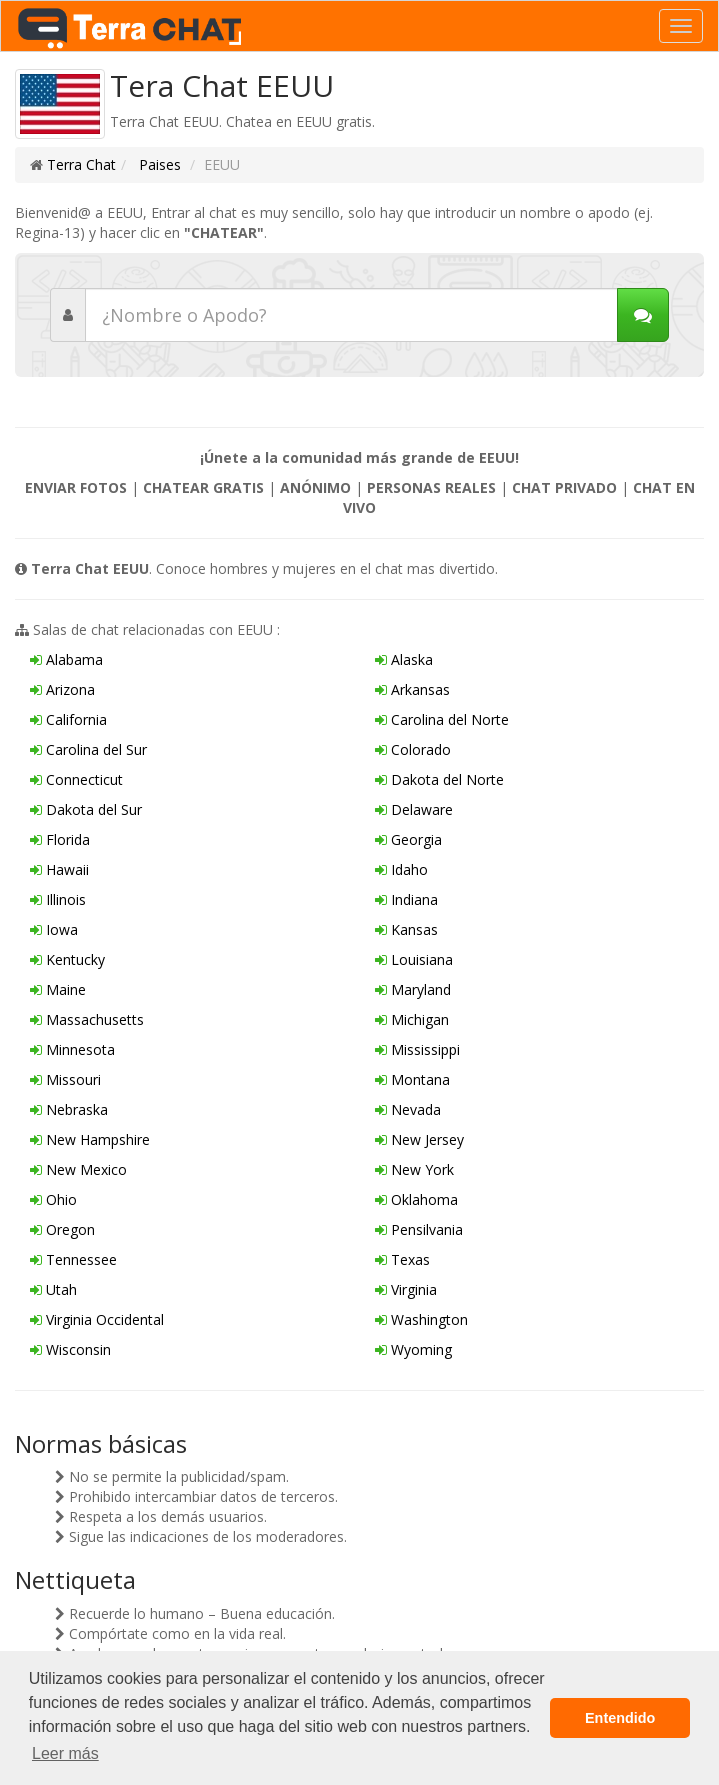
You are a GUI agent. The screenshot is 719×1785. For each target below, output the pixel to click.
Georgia (408, 839)
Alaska (404, 659)
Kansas (406, 929)
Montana (412, 1079)
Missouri (65, 1079)
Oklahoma (416, 1199)
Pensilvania (419, 1229)
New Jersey (419, 1139)
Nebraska (69, 1109)
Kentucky (67, 959)
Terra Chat (81, 164)
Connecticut (76, 779)
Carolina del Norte (442, 719)
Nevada (408, 1109)
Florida (60, 839)
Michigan (412, 1019)
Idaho (401, 869)
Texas (402, 1259)
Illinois (58, 899)
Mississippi (417, 1049)
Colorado (413, 749)
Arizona (62, 689)
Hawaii (59, 869)
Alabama (66, 659)
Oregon (62, 1229)
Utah (53, 1289)
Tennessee (73, 1259)
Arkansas (412, 689)
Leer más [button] (65, 1753)
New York (414, 1169)
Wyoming (413, 1349)
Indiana (406, 899)
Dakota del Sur (86, 809)
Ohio (53, 1199)
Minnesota (72, 1049)
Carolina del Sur (88, 749)
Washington (421, 1319)
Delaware (414, 809)
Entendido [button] (620, 1718)
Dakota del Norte (439, 779)
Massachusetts (87, 1019)
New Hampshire (90, 1139)
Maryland (413, 989)
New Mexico (78, 1169)
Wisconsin (70, 1349)
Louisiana (414, 959)
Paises (158, 164)
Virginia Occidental (97, 1319)
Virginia (406, 1289)
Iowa (54, 929)
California (68, 719)
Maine (58, 989)
